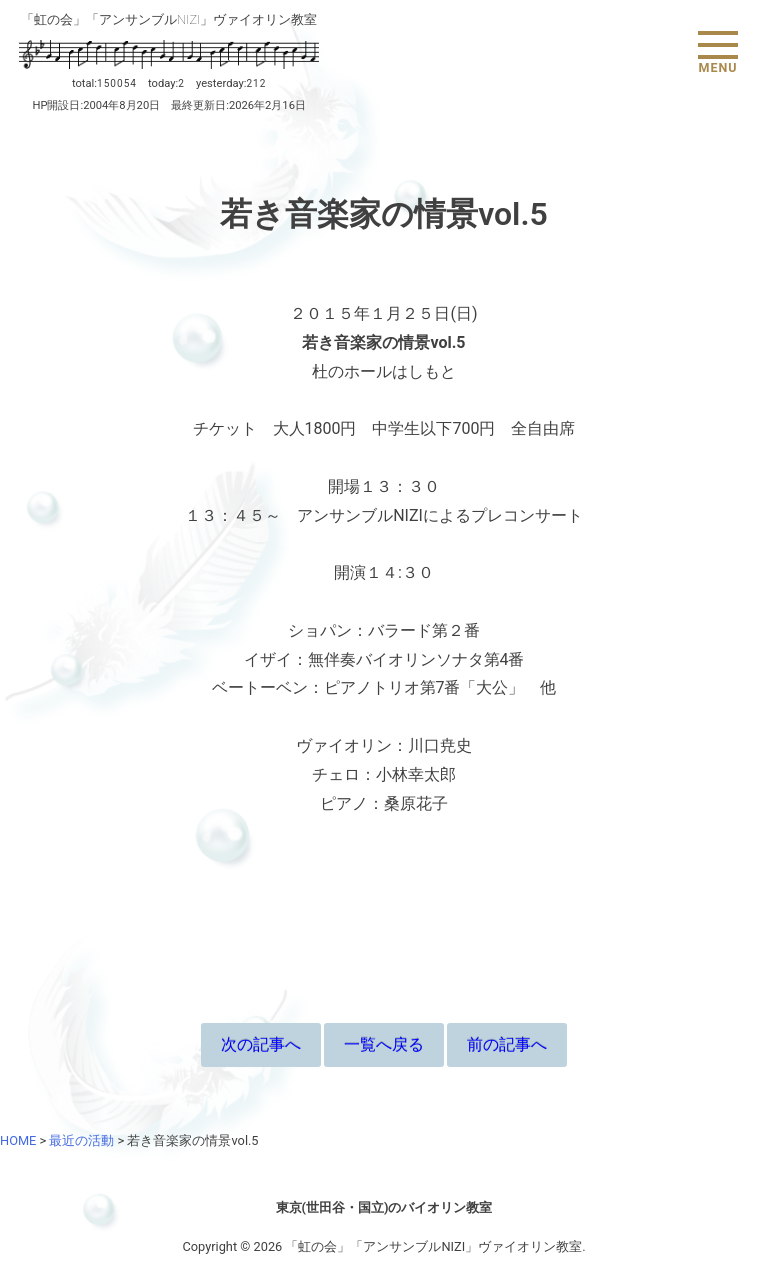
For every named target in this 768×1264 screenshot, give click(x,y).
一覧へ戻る (384, 1044)
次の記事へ (261, 1044)
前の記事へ (507, 1044)
